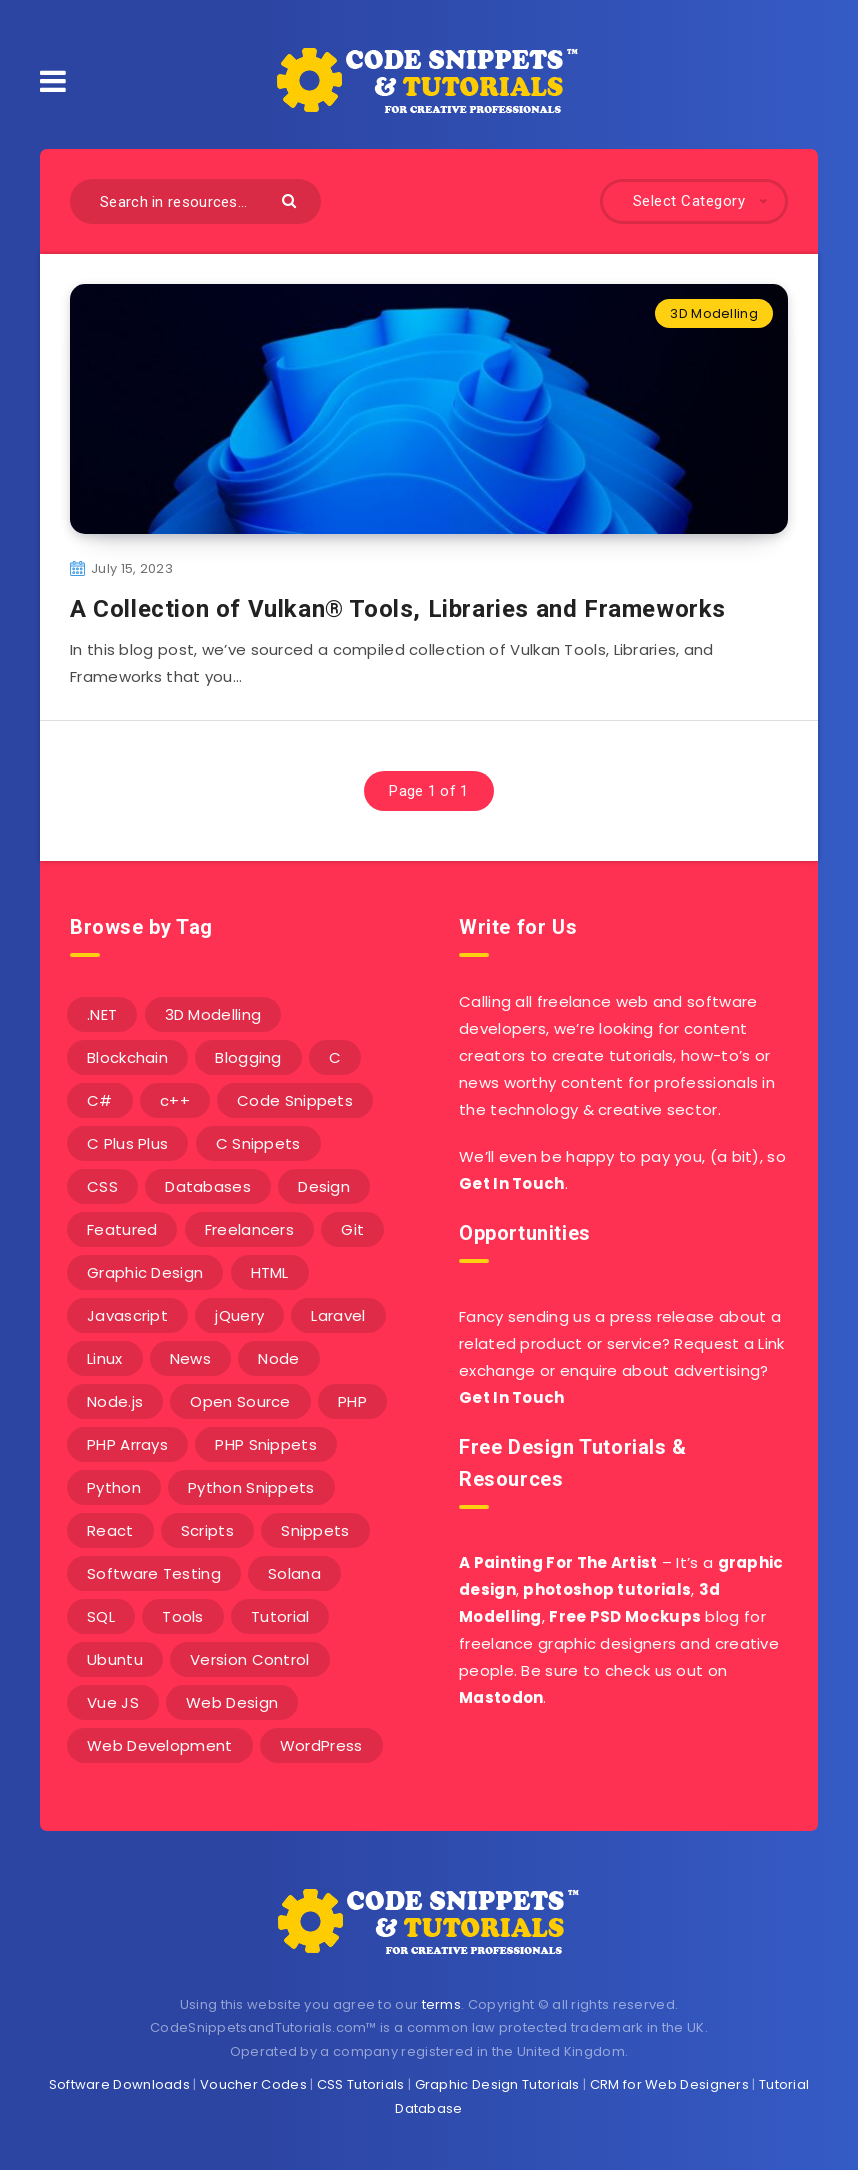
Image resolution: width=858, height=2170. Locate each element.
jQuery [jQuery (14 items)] (239, 1315)
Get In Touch (512, 1183)
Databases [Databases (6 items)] (208, 1186)
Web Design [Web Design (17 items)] (232, 1702)
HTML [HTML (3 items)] (270, 1272)
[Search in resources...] (195, 201)
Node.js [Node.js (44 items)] (115, 1401)
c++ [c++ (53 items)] (175, 1100)
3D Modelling (714, 313)
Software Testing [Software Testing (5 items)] (154, 1573)
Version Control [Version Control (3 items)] (250, 1659)
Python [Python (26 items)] (114, 1487)
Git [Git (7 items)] (352, 1229)
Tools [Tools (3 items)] (183, 1616)
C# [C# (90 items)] (100, 1100)
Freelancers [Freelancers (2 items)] (249, 1229)
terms (442, 2004)
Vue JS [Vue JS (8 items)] (113, 1702)
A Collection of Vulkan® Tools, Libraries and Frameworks (398, 609)
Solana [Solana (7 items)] (294, 1573)
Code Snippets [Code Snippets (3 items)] (295, 1100)
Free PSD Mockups (625, 1616)
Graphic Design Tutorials (497, 2084)
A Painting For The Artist (558, 1562)
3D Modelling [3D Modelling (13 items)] (213, 1014)
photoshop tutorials (607, 1589)
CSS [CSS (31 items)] (102, 1186)
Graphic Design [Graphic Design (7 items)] (145, 1272)
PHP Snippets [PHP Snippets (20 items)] (266, 1444)
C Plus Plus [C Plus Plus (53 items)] (127, 1143)
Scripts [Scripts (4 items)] (207, 1530)
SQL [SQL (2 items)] (101, 1616)
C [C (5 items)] (335, 1057)
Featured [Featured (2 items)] (122, 1229)
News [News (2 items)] (190, 1358)
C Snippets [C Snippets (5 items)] (258, 1143)
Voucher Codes (253, 2084)
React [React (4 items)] (110, 1530)
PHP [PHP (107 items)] (352, 1401)
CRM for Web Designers (669, 2084)
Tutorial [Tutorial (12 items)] (280, 1616)
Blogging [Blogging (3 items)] (248, 1057)
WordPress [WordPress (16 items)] (321, 1745)
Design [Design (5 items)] (324, 1186)
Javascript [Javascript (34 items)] (127, 1315)
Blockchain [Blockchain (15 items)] (127, 1057)
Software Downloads (119, 2084)
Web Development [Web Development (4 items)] (160, 1745)
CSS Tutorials (361, 2084)
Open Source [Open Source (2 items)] (240, 1401)
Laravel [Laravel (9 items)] (338, 1315)
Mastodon (501, 1697)
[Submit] (291, 199)
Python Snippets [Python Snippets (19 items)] (251, 1487)
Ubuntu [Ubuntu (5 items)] (115, 1659)
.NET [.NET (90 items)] (102, 1014)
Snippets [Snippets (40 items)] (315, 1530)
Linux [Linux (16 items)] (105, 1358)
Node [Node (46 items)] (278, 1358)
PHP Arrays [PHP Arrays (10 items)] (127, 1444)
